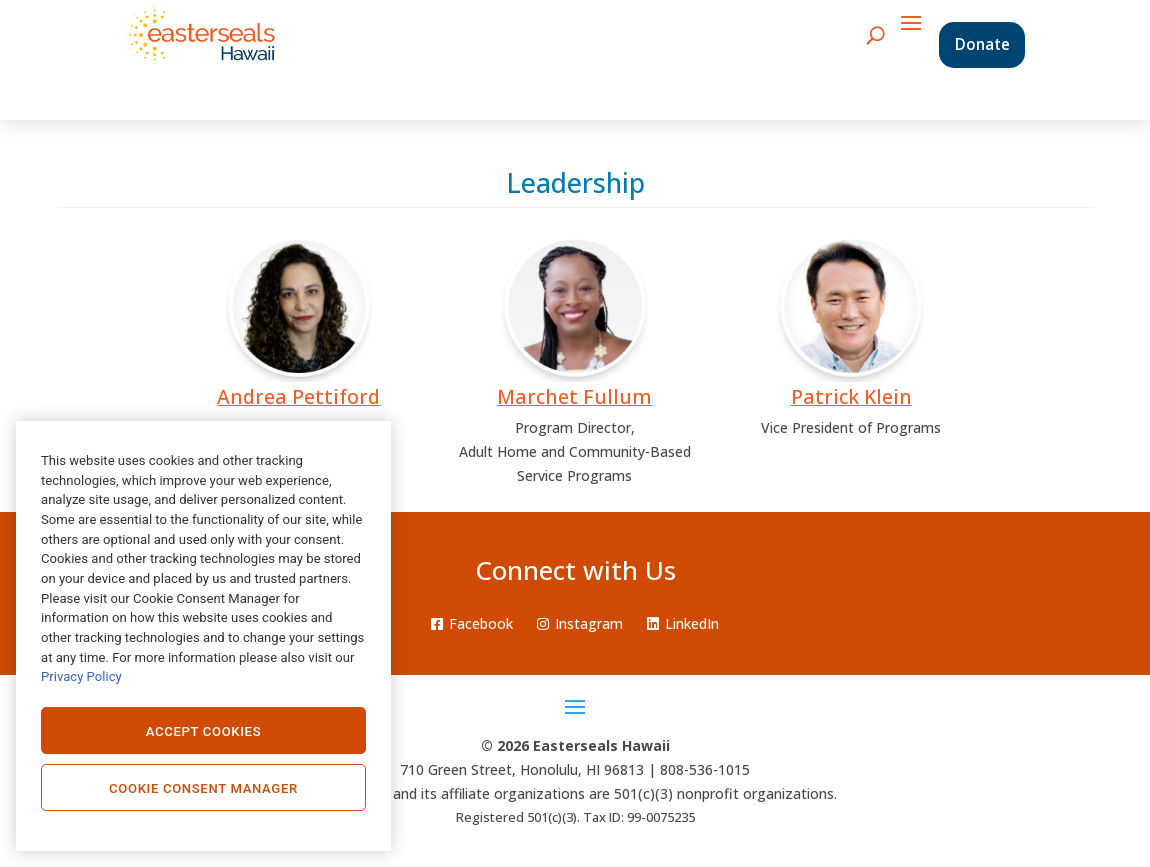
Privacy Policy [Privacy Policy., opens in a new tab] (81, 676)
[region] (203, 636)
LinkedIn (683, 623)
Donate (982, 44)
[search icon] (875, 35)
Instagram (580, 623)
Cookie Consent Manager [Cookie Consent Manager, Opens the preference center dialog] (203, 788)
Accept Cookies (204, 731)
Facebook (472, 623)
